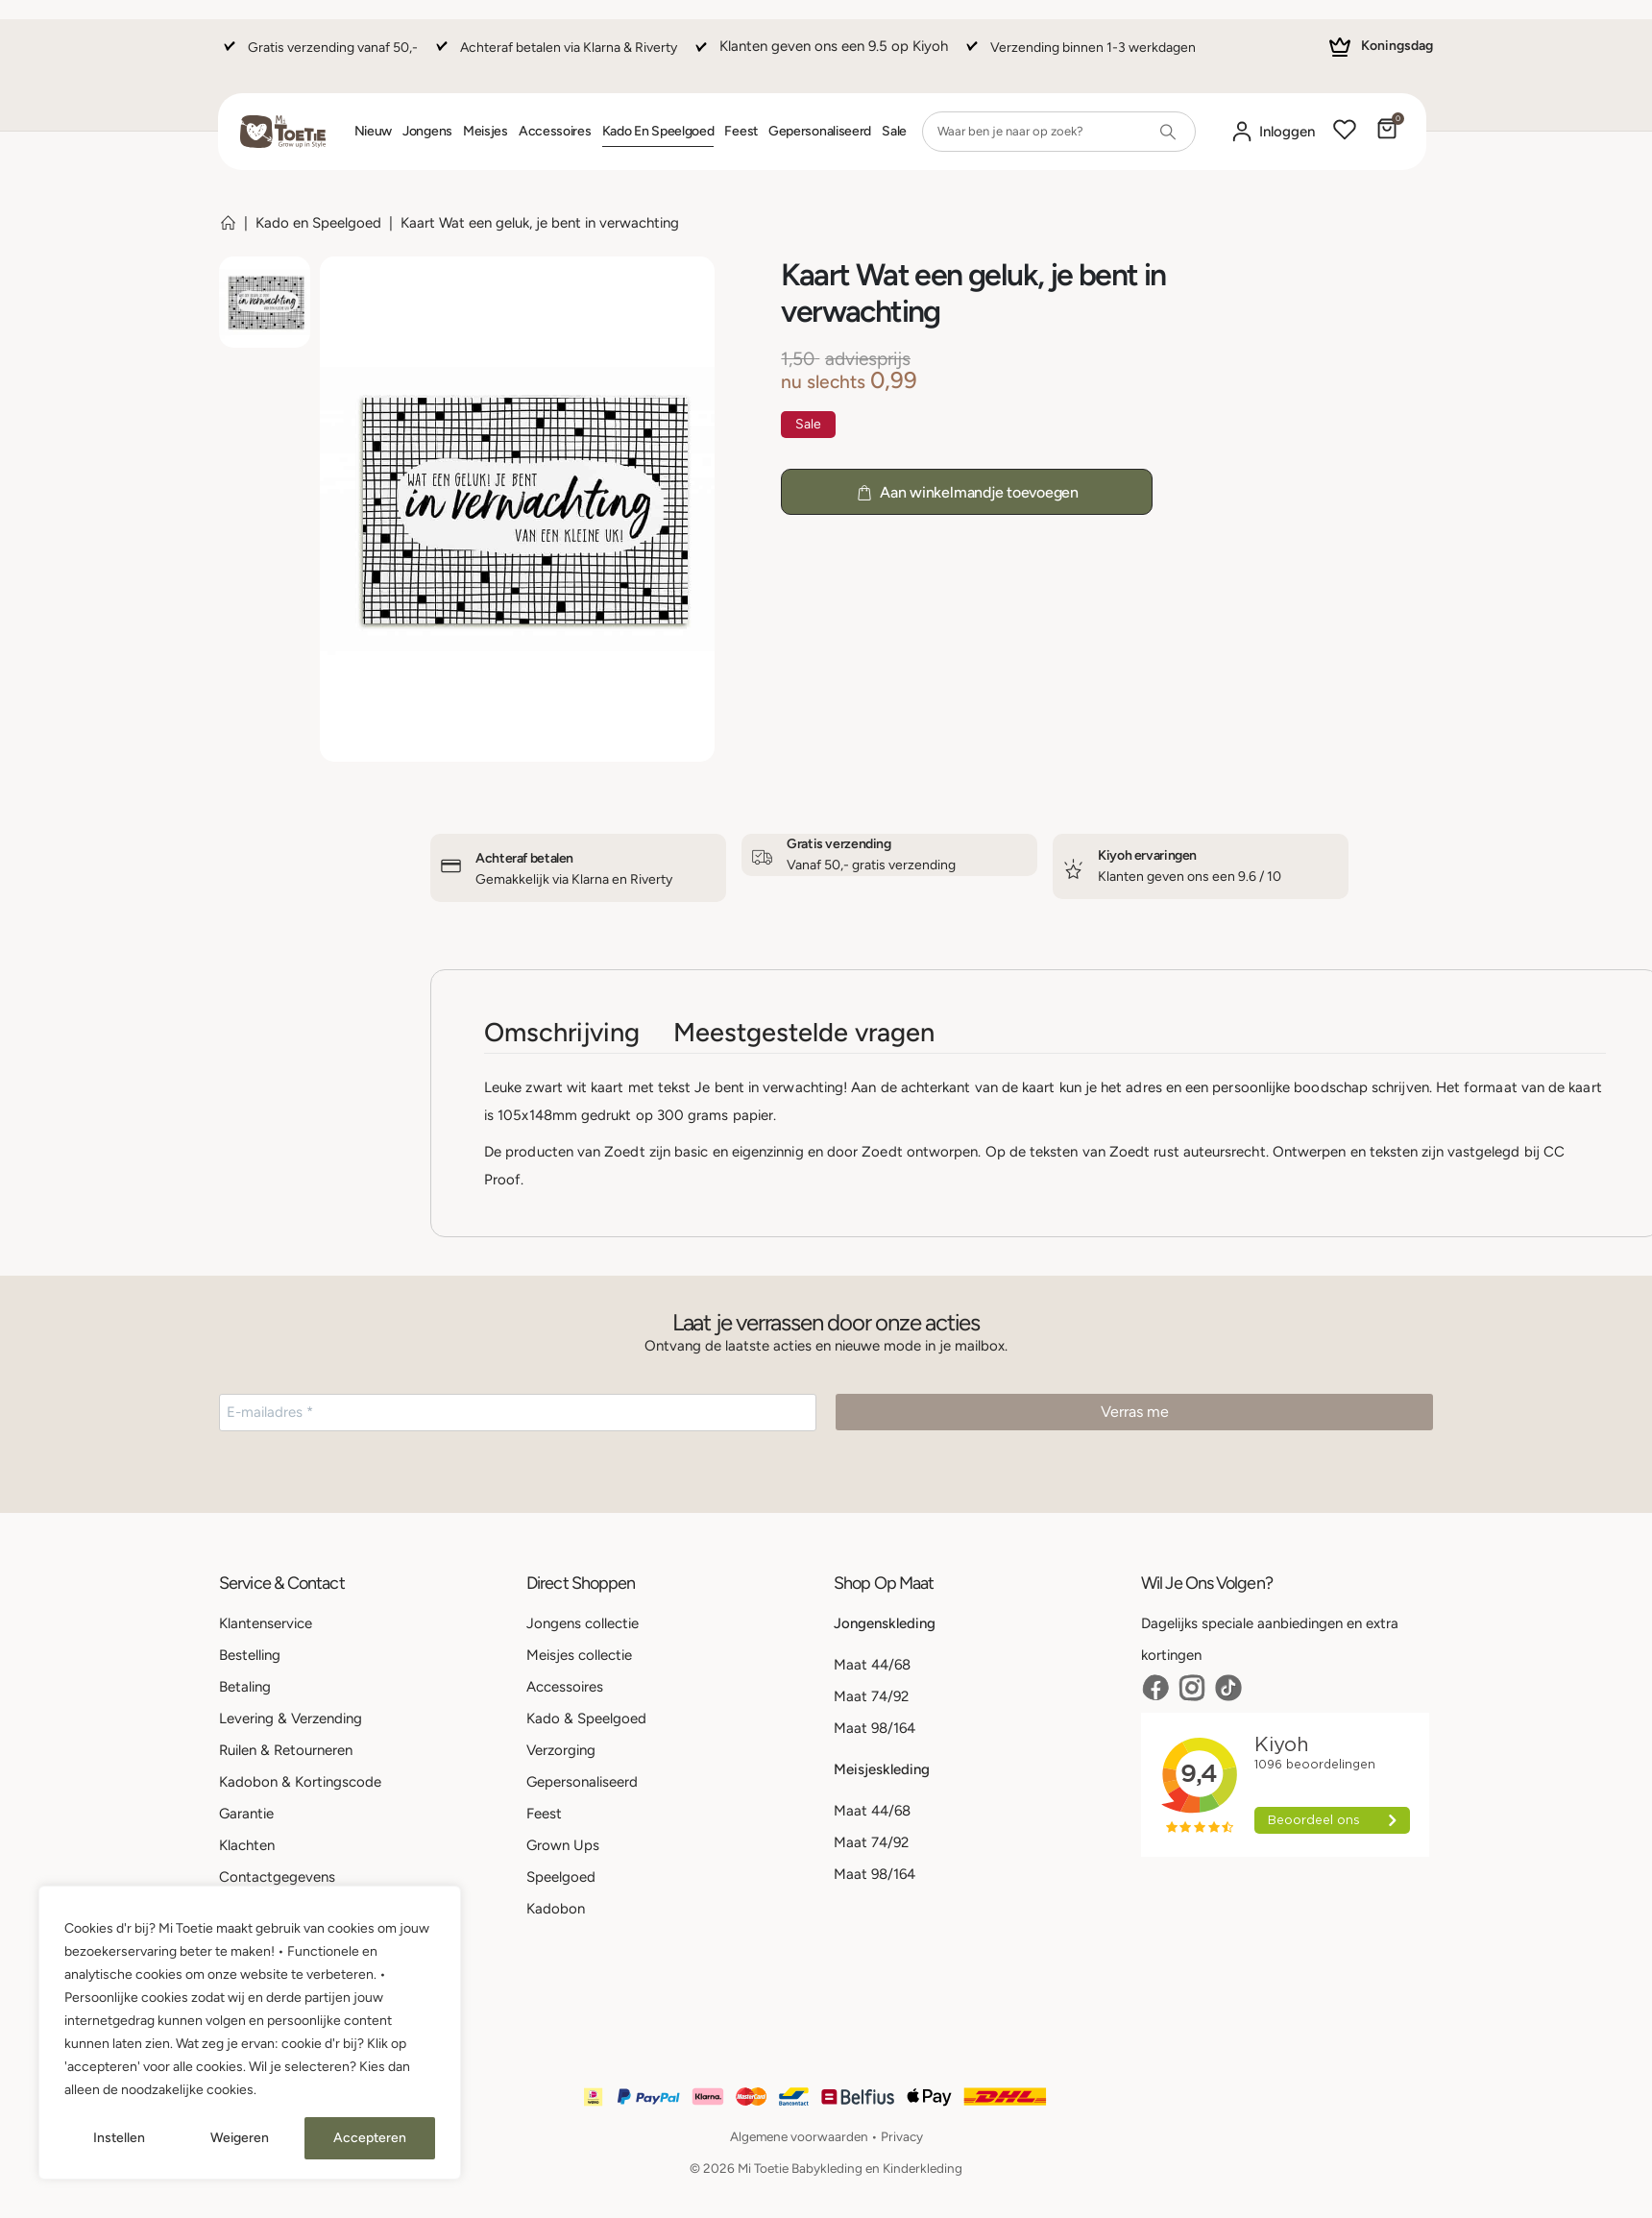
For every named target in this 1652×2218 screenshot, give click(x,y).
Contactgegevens (277, 1877)
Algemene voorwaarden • (805, 2136)
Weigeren (239, 2138)
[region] (249, 2033)
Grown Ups (562, 1845)
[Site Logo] (283, 131)
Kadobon (555, 1908)
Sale (894, 131)
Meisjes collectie (579, 1655)
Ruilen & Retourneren (285, 1750)
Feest (741, 131)
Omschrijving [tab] (562, 1032)
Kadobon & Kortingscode (300, 1782)
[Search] (1168, 131)
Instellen (119, 2138)
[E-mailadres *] (517, 1412)
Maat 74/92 (871, 1696)
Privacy (902, 2136)
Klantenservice (265, 1623)
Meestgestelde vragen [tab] (804, 1032)
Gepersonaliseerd (819, 131)
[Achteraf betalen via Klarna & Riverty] (554, 56)
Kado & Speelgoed (586, 1718)
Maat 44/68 (872, 1664)
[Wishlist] (1344, 131)
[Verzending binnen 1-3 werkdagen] (1078, 56)
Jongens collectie (582, 1623)
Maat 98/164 (874, 1728)
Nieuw (373, 131)
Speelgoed (560, 1877)
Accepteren (369, 2138)
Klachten (247, 1845)
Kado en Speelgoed (658, 131)
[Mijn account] (1272, 132)
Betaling (245, 1686)
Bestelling (249, 1655)
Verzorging (560, 1750)
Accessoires (555, 131)
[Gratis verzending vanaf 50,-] (318, 56)
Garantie (246, 1813)
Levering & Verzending (290, 1718)
